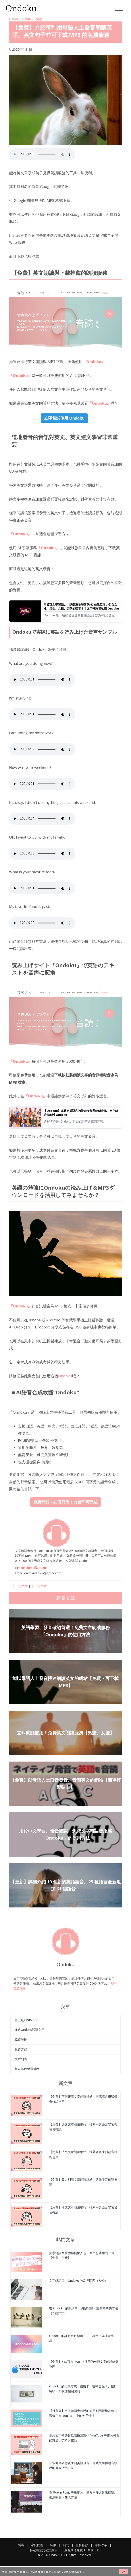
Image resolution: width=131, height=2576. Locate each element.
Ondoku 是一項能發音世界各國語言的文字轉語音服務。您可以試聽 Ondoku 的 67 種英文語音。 (79, 615)
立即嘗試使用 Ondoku (64, 418)
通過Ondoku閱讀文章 (29, 2030)
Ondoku (14, 19)
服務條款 (82, 2545)
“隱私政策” (77, 2571)
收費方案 (21, 2049)
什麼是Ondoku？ (26, 2020)
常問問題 (37, 2545)
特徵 (53, 2545)
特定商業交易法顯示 (44, 2550)
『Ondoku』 (94, 361)
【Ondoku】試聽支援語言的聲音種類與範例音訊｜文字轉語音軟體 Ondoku (81, 1113)
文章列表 (21, 2059)
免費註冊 (21, 2039)
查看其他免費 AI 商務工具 (82, 2550)
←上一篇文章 (18, 1586)
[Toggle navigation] (119, 8)
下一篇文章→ (40, 1586)
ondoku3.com (33, 1567)
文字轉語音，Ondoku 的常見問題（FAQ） (78, 2280)
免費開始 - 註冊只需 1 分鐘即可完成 (66, 1502)
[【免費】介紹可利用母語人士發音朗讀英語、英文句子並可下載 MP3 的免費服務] (26, 2105)
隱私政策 (101, 2545)
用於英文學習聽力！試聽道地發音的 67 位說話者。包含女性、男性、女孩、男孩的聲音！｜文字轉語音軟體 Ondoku (81, 606)
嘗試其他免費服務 (27, 2069)
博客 (28, 19)
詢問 (66, 2545)
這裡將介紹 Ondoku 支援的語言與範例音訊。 (75, 1121)
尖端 (39, 19)
